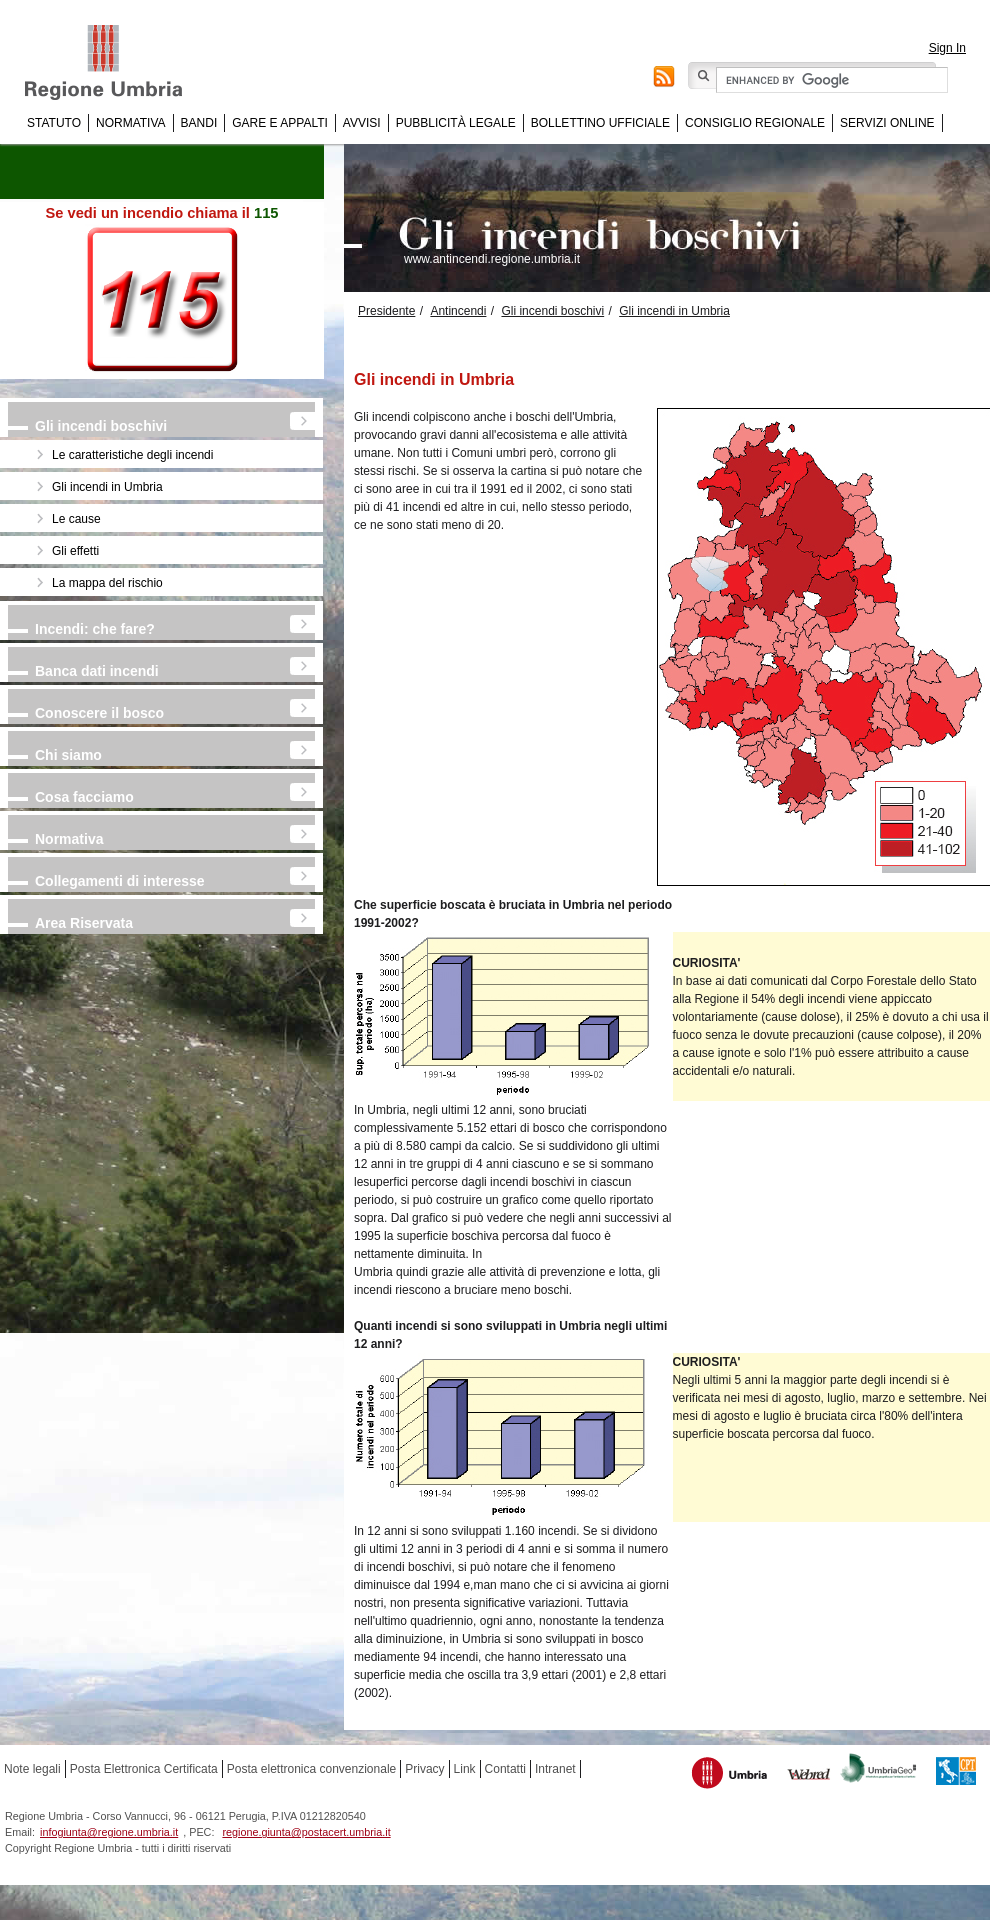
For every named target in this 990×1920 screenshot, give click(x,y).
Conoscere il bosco (99, 713)
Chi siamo (68, 755)
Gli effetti (75, 551)
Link (465, 1769)
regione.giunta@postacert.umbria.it (306, 1832)
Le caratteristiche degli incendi (132, 455)
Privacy (424, 1769)
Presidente (386, 311)
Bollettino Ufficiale (600, 123)
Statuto (54, 123)
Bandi (199, 123)
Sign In (947, 48)
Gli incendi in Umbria (107, 487)
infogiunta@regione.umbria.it (109, 1832)
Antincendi (458, 311)
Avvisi (362, 123)
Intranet (555, 1769)
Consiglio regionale (755, 123)
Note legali (32, 1769)
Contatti (505, 1769)
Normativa (131, 123)
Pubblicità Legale (456, 123)
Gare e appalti (280, 123)
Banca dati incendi (97, 671)
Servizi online (887, 123)
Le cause (76, 519)
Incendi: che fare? (95, 629)
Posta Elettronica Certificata (144, 1769)
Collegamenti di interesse (120, 881)
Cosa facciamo (84, 797)
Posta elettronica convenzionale (311, 1769)
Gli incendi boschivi (101, 426)
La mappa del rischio (107, 583)
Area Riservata (84, 923)
